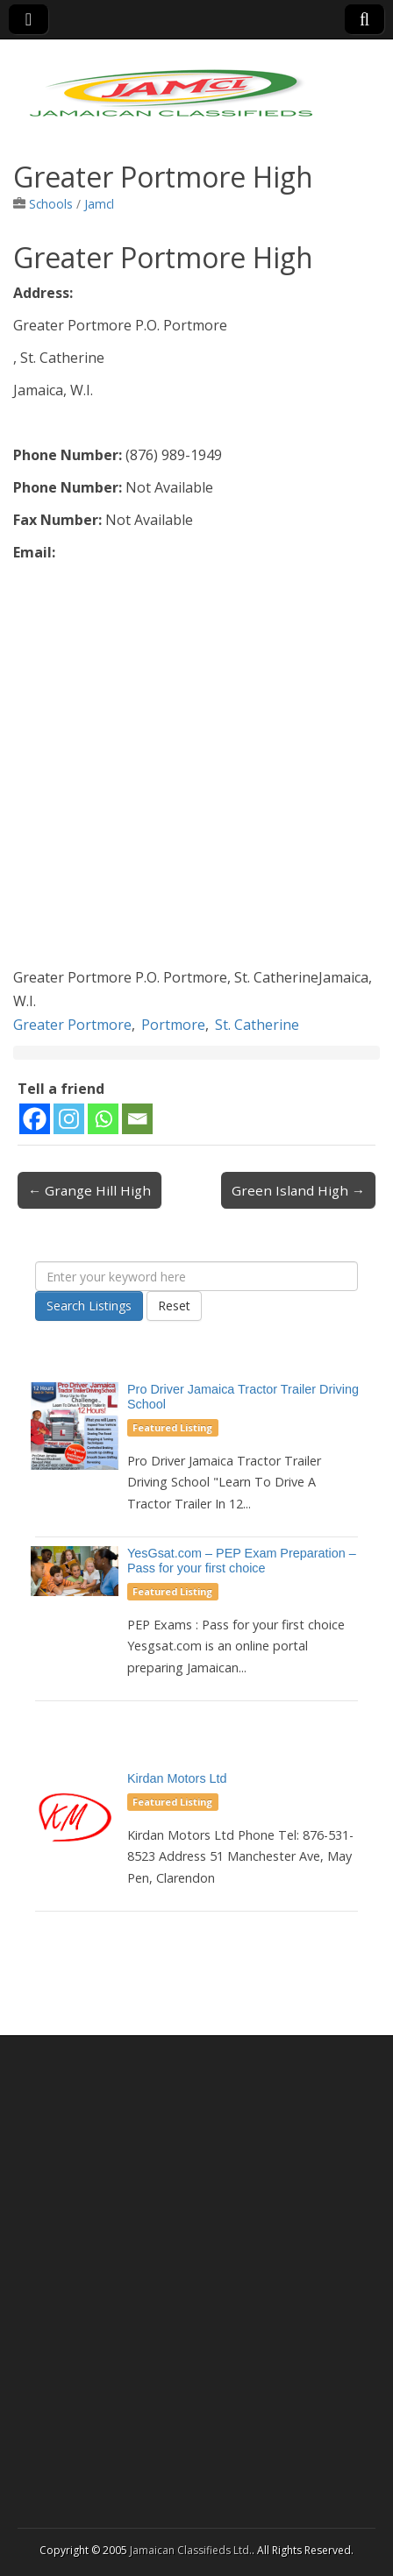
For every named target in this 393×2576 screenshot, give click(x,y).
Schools (51, 203)
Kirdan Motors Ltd (177, 1778)
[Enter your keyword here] (196, 1276)
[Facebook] (34, 1118)
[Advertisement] (196, 769)
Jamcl (99, 203)
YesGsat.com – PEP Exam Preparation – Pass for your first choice (241, 1560)
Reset (174, 1305)
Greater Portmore (72, 1024)
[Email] (137, 1118)
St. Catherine (257, 1024)
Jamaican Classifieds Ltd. (191, 2550)
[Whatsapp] (103, 1118)
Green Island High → (298, 1190)
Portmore (173, 1024)
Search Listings (89, 1305)
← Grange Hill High (89, 1190)
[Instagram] (69, 1118)
